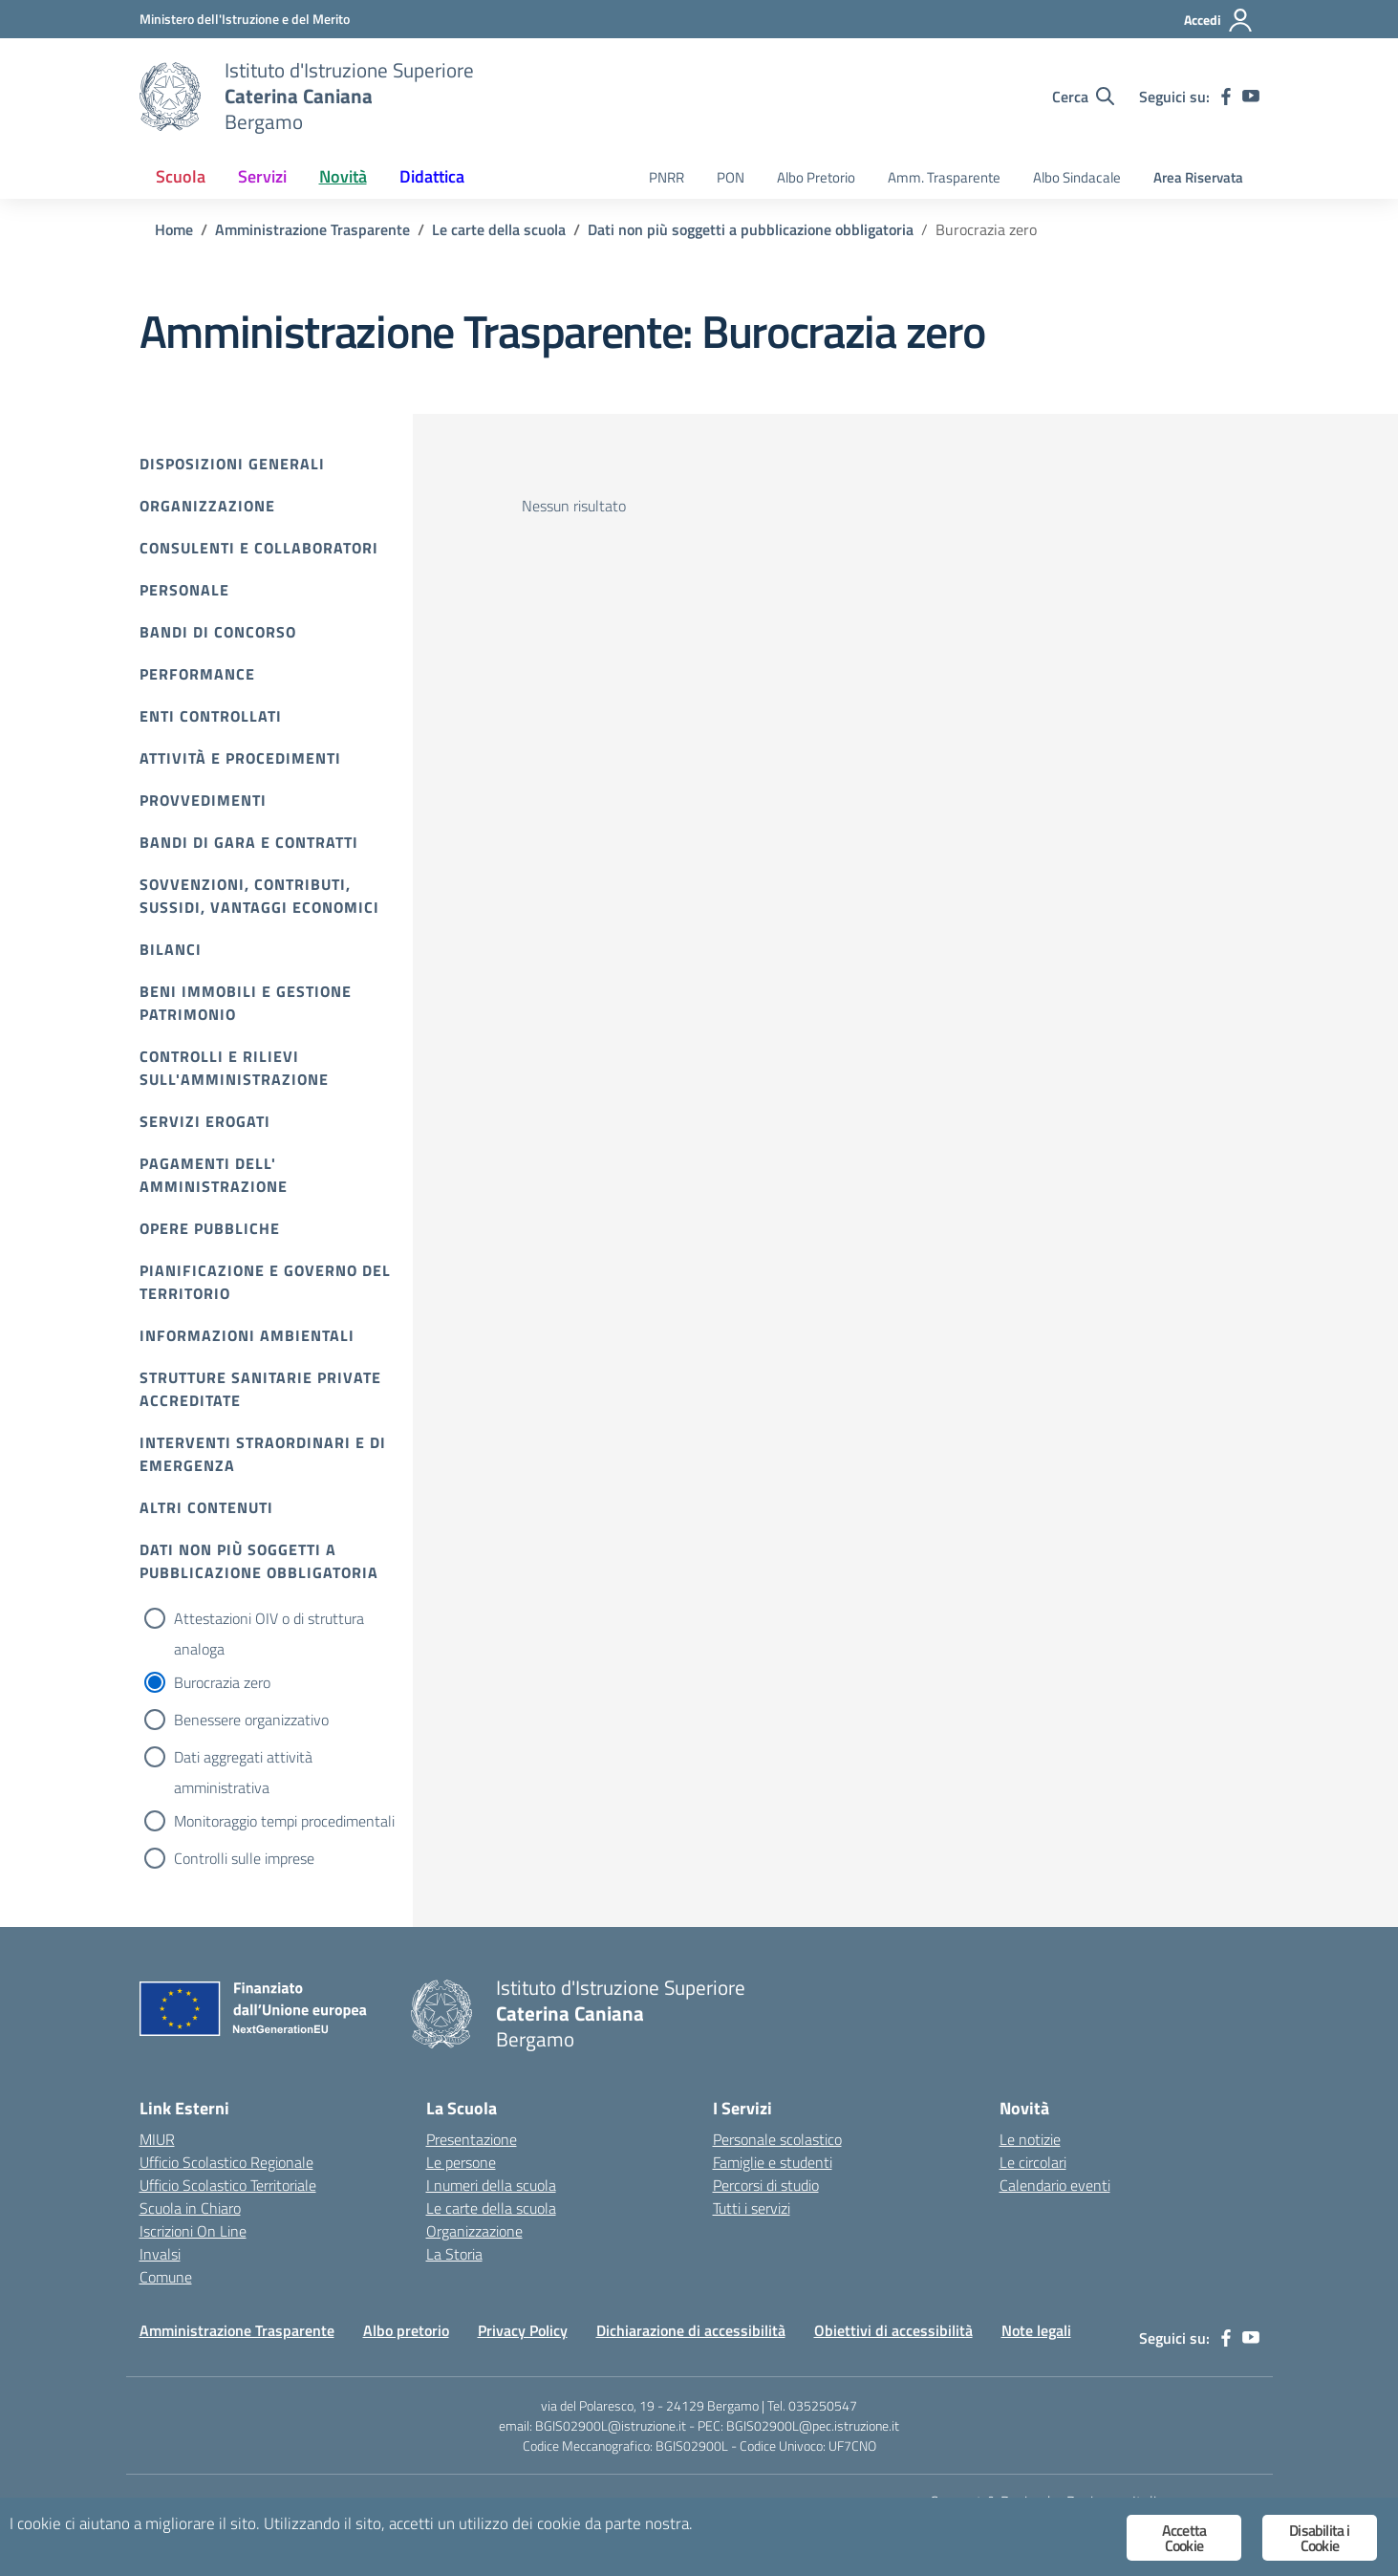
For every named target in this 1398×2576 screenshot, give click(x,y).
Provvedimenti (203, 800)
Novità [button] (343, 176)
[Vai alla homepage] (170, 96)
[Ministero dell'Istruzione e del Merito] (245, 19)
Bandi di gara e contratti (249, 842)
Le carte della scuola (491, 2208)
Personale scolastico (777, 2139)
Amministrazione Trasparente (237, 2330)
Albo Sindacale (1077, 177)
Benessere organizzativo (251, 1719)
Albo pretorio (406, 2330)
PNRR (666, 177)
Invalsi (160, 2253)
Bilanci (171, 949)
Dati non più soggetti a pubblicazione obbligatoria (259, 1561)
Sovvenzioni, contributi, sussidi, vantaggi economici (259, 896)
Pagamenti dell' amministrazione (214, 1175)
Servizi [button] (262, 176)
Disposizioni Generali (232, 463)
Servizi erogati (205, 1121)
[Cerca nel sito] (1083, 96)
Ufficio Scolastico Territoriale (228, 2185)
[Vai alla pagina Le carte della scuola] (499, 229)
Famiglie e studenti (772, 2162)
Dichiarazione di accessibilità (690, 2330)
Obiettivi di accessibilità (893, 2330)
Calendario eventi (1055, 2185)
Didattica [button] (431, 176)
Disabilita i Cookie (1319, 2538)
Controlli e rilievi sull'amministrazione (234, 1068)
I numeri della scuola (491, 2185)
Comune (166, 2276)
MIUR (157, 2139)
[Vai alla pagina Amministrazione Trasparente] (312, 229)
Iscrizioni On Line (193, 2230)
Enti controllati (211, 715)
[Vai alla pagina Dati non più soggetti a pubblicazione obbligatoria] (751, 229)
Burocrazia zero (222, 1682)
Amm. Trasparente (944, 177)
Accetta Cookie (1184, 2538)
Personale (184, 589)
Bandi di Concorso (218, 631)
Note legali (1036, 2330)
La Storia (454, 2253)
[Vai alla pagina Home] (174, 229)
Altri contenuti (206, 1507)
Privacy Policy (523, 2330)
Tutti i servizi (751, 2208)
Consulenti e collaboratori (259, 547)
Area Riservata (1198, 177)
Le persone (461, 2162)
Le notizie (1030, 2139)
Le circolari (1033, 2162)
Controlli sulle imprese (244, 1858)
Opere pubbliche (210, 1228)
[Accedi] (1218, 20)
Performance (197, 673)
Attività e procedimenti (240, 758)
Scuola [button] (180, 176)
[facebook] (1226, 96)
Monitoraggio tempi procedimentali (284, 1820)
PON (730, 177)
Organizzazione (207, 505)
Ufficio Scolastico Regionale (226, 2162)
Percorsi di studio (766, 2185)
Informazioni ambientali (247, 1335)
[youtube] (1250, 96)
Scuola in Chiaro (190, 2208)
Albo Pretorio (816, 177)
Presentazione (471, 2139)
